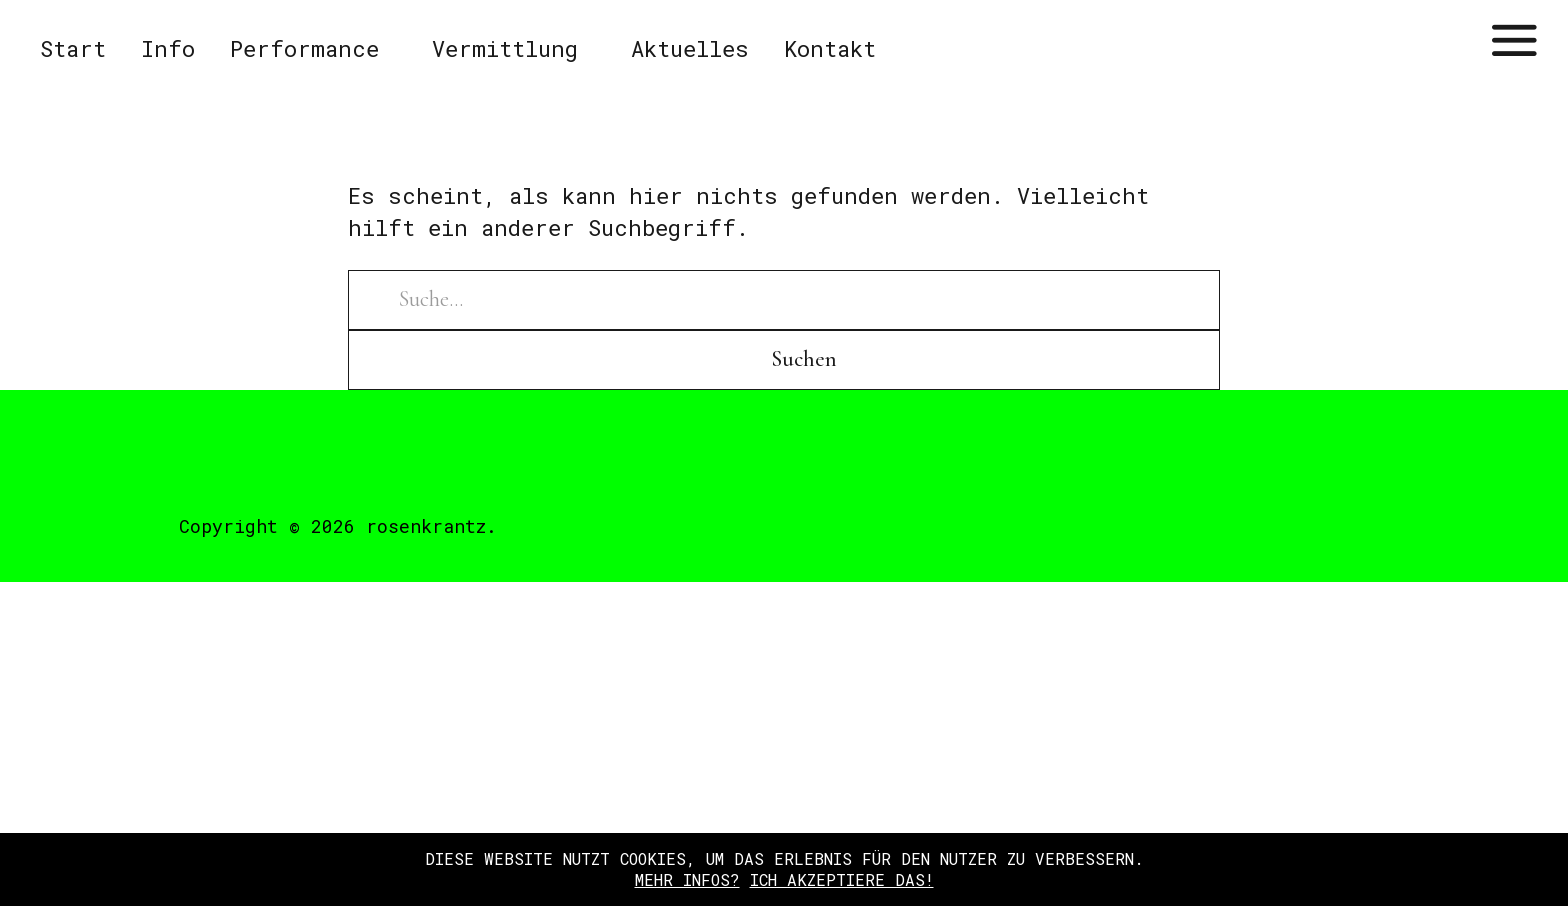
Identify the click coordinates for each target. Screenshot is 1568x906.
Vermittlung (505, 48)
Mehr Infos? (687, 879)
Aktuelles (690, 48)
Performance (304, 48)
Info (168, 48)
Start (73, 48)
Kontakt (830, 48)
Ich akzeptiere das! (842, 879)
